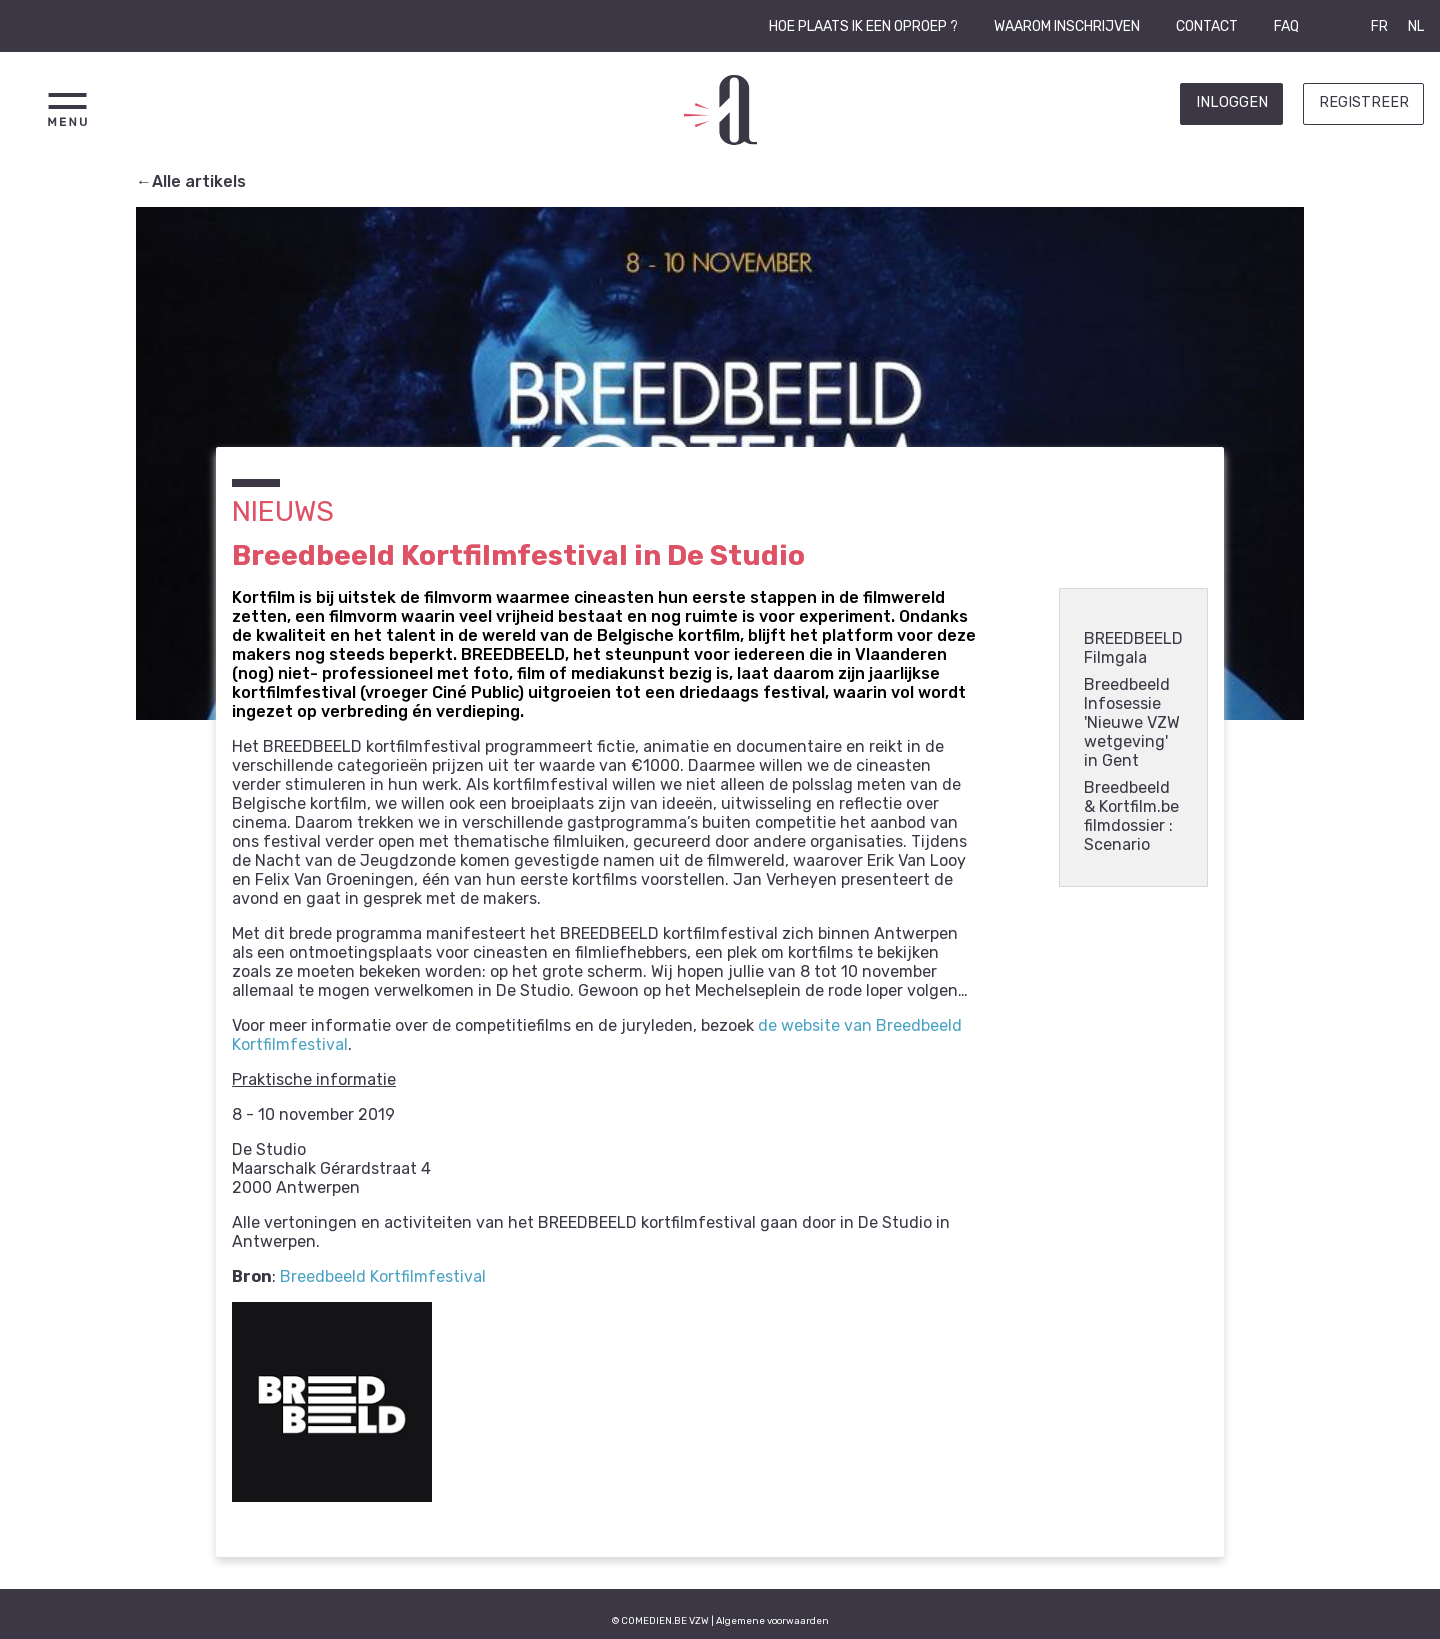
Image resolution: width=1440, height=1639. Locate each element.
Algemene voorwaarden (772, 1620)
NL (1416, 26)
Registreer (1364, 102)
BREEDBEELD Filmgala (1133, 648)
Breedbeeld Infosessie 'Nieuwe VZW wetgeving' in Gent (1132, 722)
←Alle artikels (191, 181)
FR (1379, 26)
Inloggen (1232, 102)
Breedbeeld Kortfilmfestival (383, 1276)
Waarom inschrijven (1067, 26)
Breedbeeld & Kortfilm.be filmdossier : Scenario (1131, 816)
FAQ (1286, 26)
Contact (1207, 26)
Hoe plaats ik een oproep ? (863, 26)
